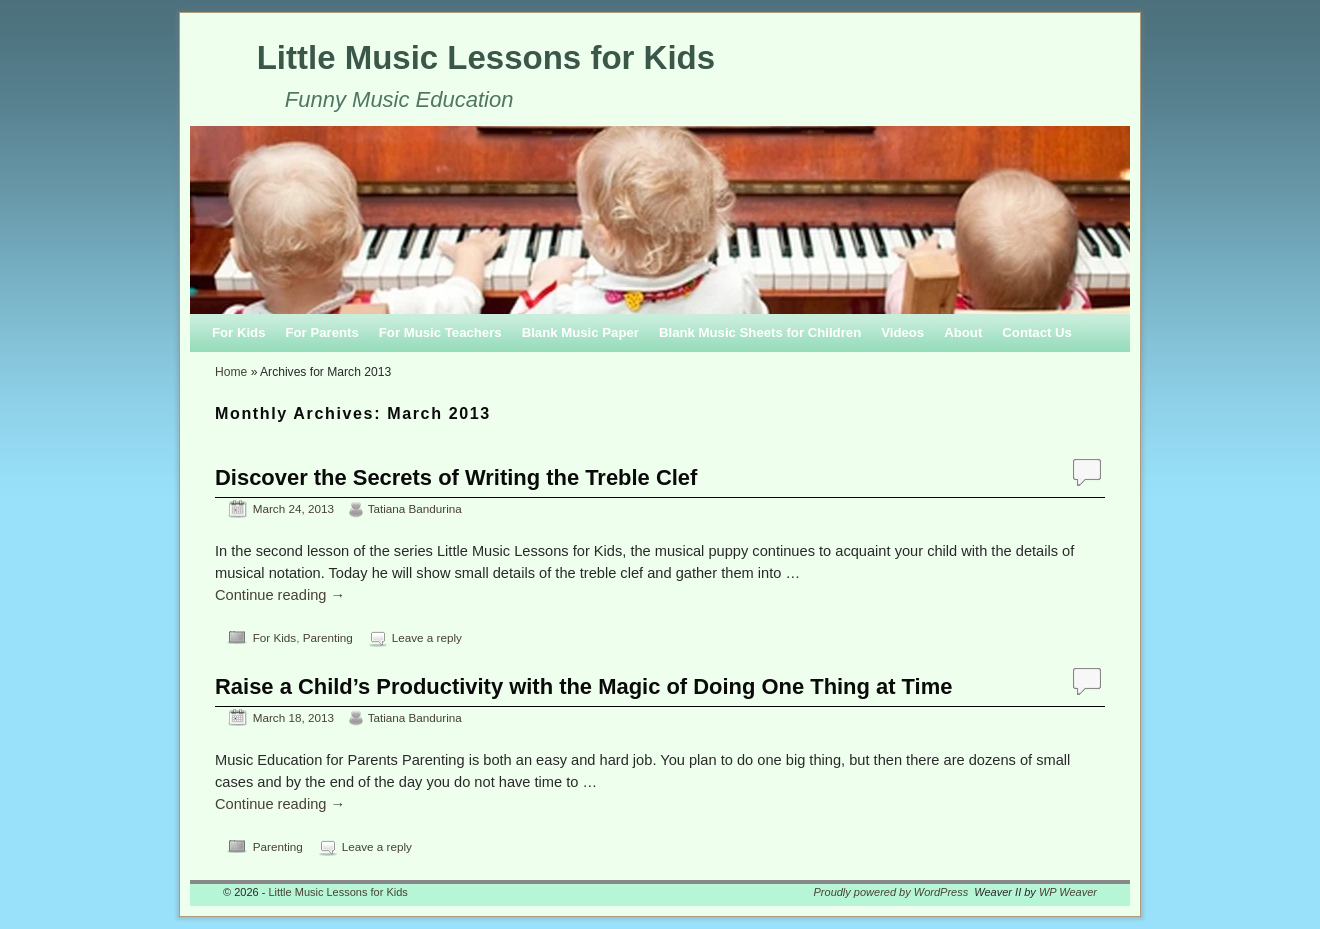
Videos (902, 332)
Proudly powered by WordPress (891, 892)
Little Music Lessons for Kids (486, 57)
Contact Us (1037, 332)
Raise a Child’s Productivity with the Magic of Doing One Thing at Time (583, 686)
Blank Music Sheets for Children (760, 332)
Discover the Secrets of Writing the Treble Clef (456, 477)
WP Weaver (1068, 892)
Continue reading (280, 595)
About (963, 332)
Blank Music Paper (580, 332)
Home (231, 372)
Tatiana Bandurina (415, 508)
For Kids (238, 332)
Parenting (328, 637)
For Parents (321, 332)
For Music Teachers (440, 332)
